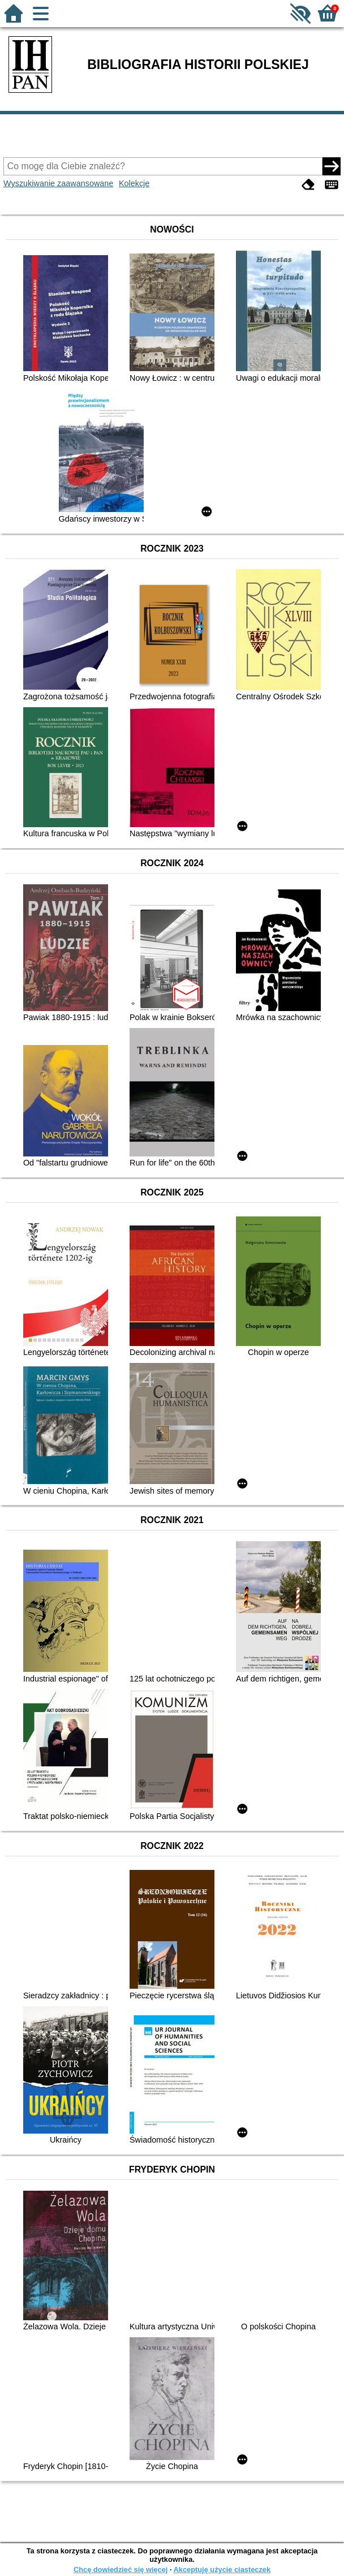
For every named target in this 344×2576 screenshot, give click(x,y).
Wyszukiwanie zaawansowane (58, 183)
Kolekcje (134, 183)
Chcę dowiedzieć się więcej (120, 2569)
